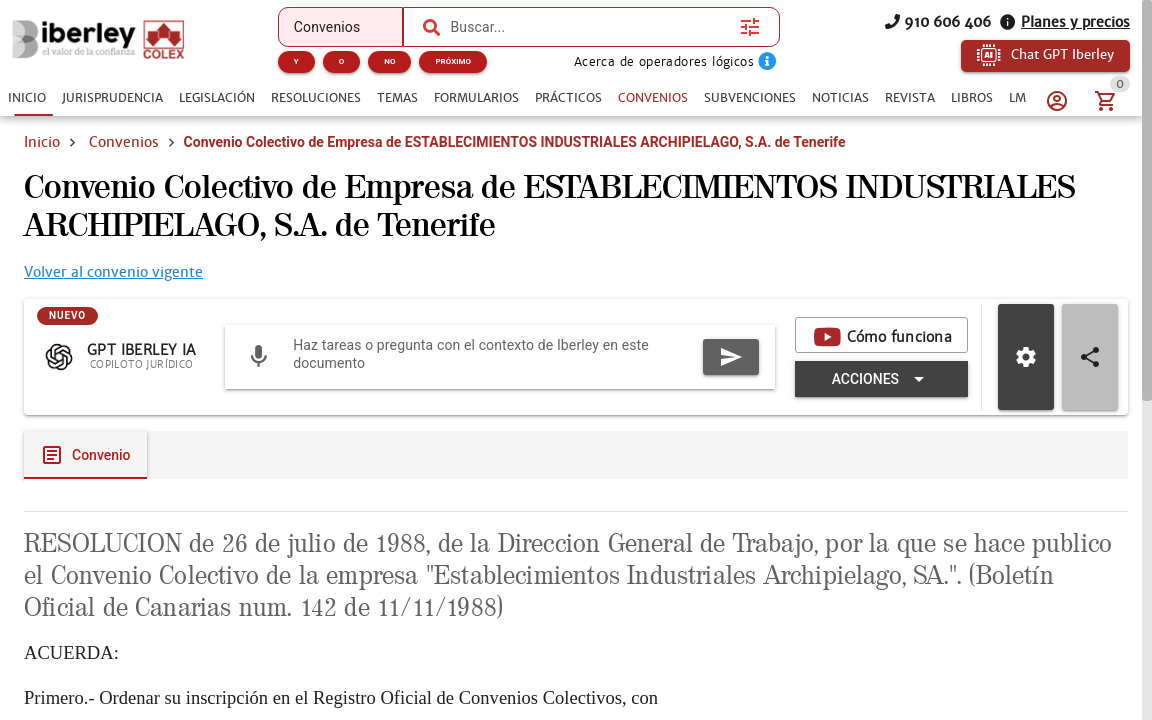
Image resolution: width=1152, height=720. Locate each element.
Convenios (124, 142)
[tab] (27, 98)
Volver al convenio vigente (113, 272)
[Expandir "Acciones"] (881, 379)
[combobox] (590, 27)
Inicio (42, 142)
